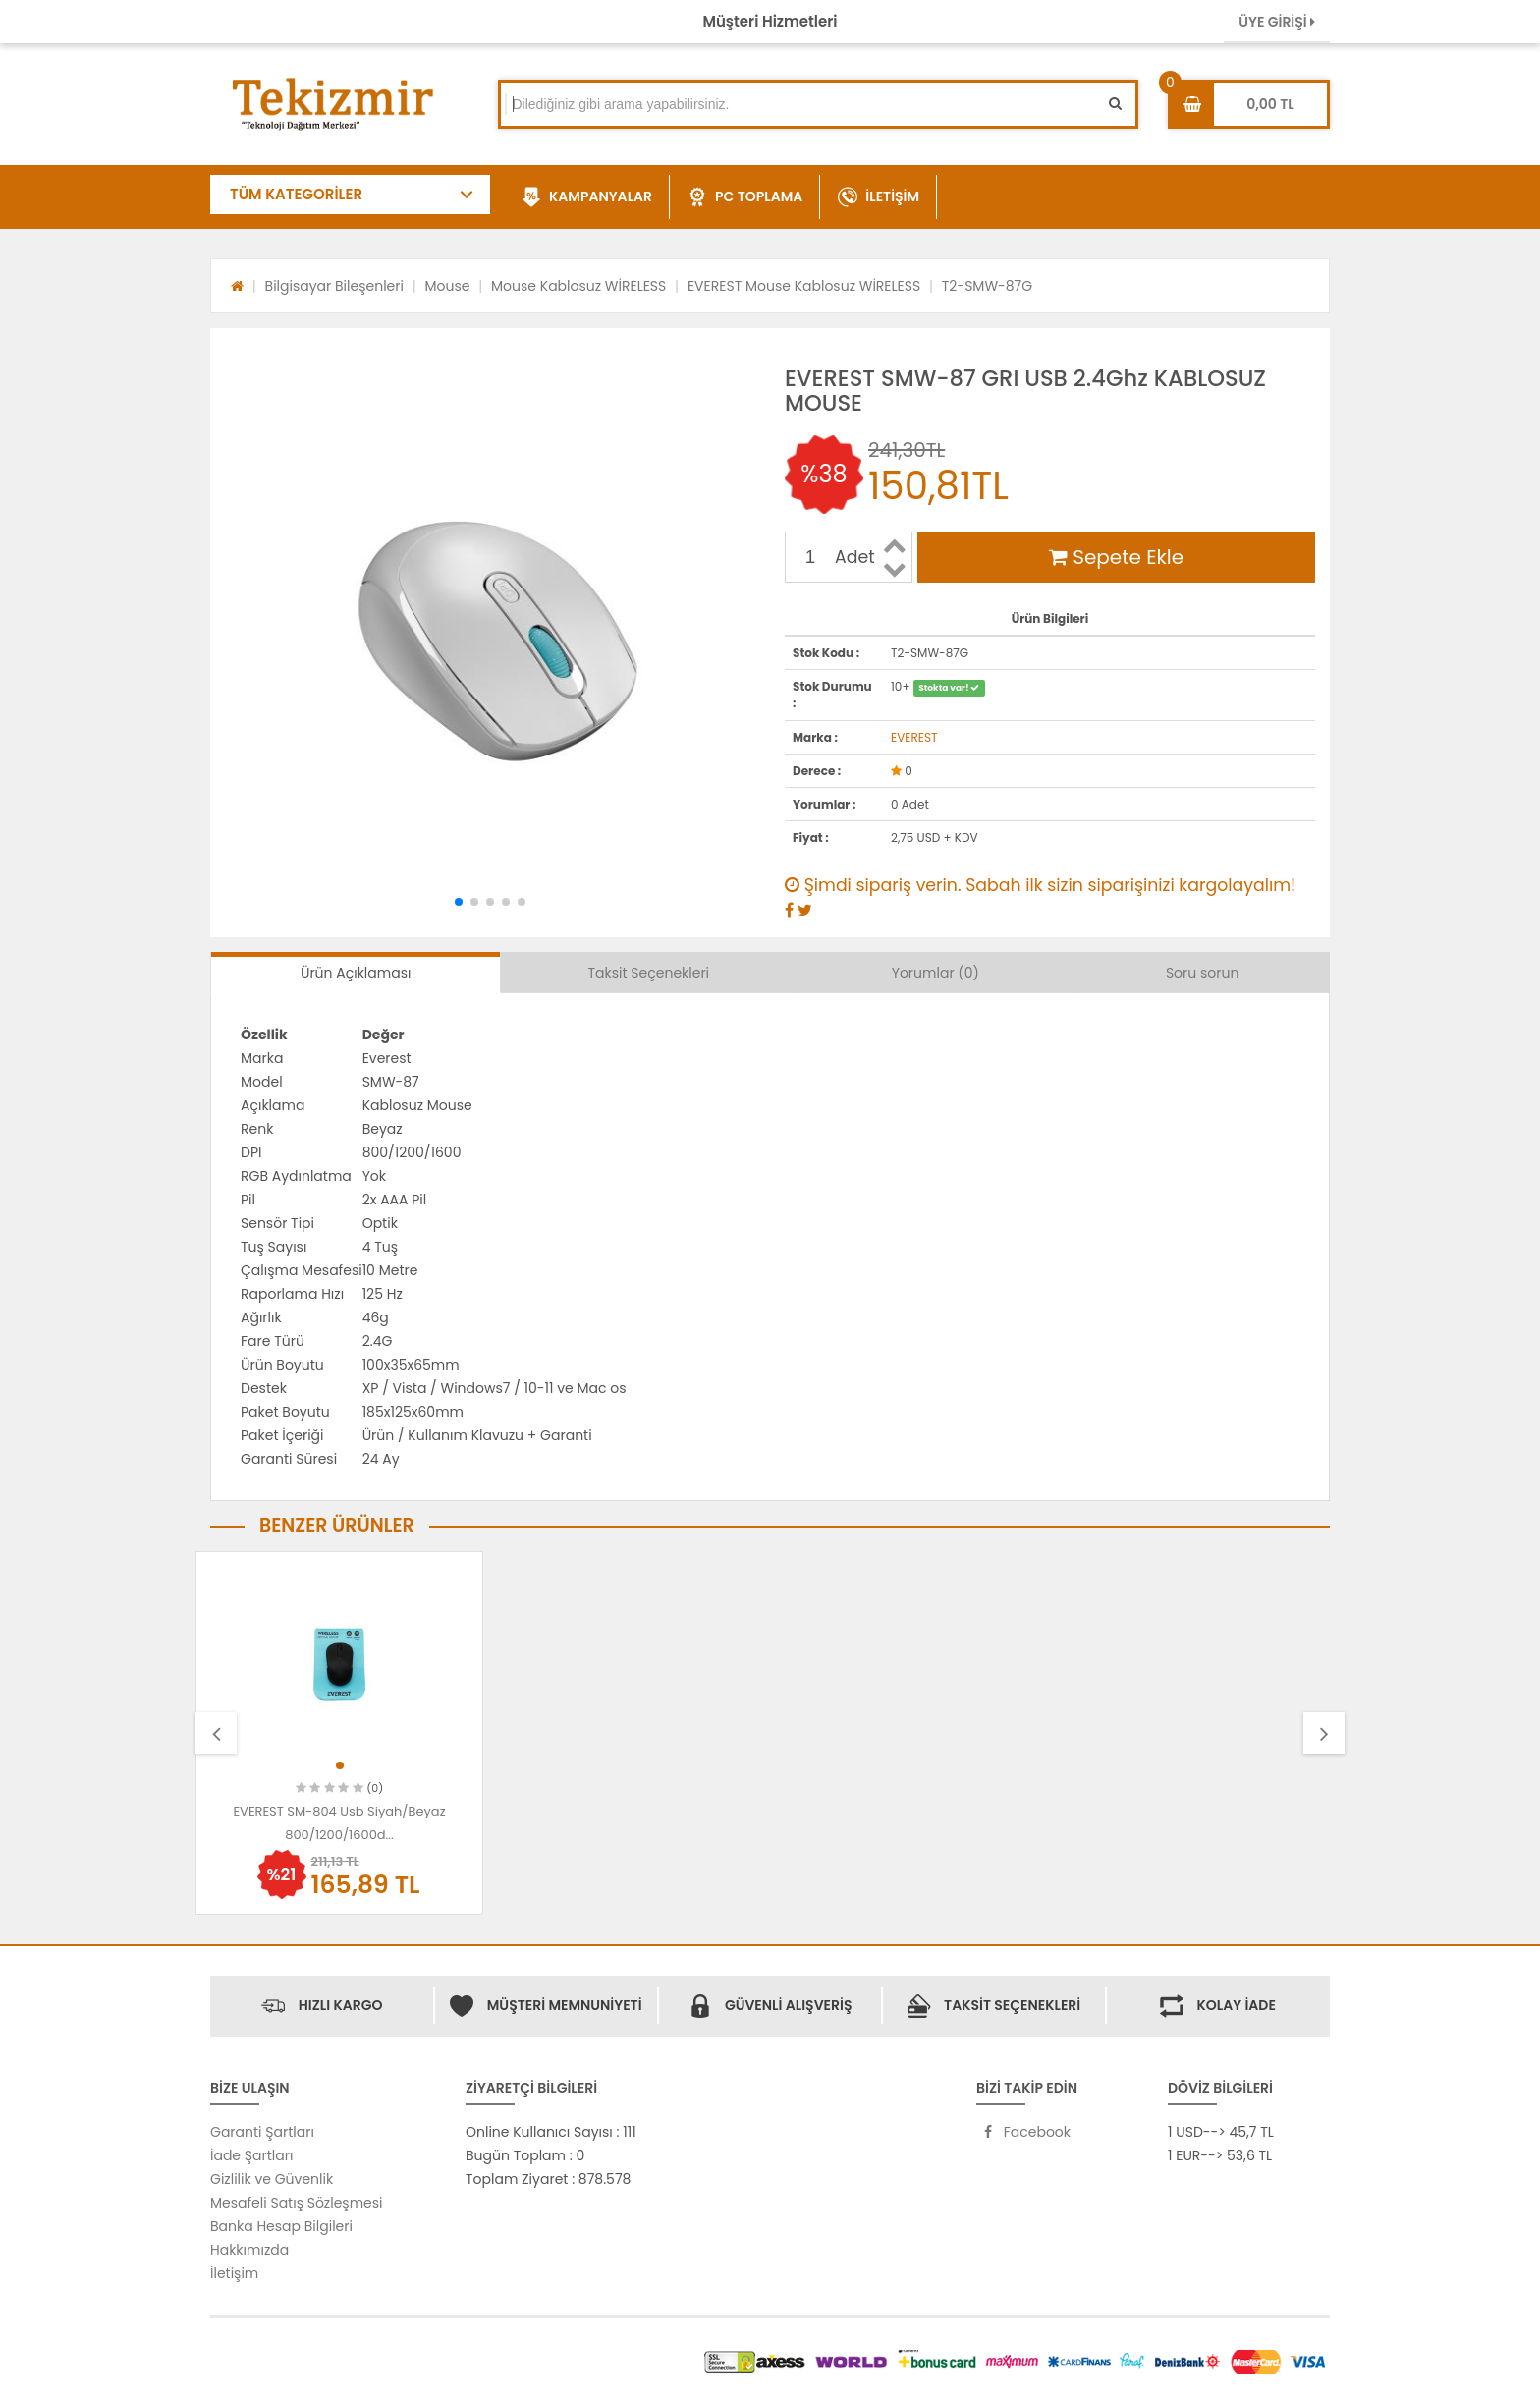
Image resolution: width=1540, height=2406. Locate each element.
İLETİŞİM (878, 197)
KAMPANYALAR (587, 197)
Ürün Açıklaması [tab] (356, 972)
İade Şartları (251, 2155)
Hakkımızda (249, 2250)
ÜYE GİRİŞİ (1276, 21)
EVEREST (914, 737)
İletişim (234, 2273)
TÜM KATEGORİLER (296, 194)
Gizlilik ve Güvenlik (271, 2179)
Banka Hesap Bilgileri (281, 2226)
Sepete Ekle (1116, 557)
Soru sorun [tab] (1202, 972)
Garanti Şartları (262, 2132)
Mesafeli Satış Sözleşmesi (296, 2202)
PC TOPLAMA (745, 197)
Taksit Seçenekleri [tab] (649, 972)
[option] (339, 1733)
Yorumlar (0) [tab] (935, 972)
